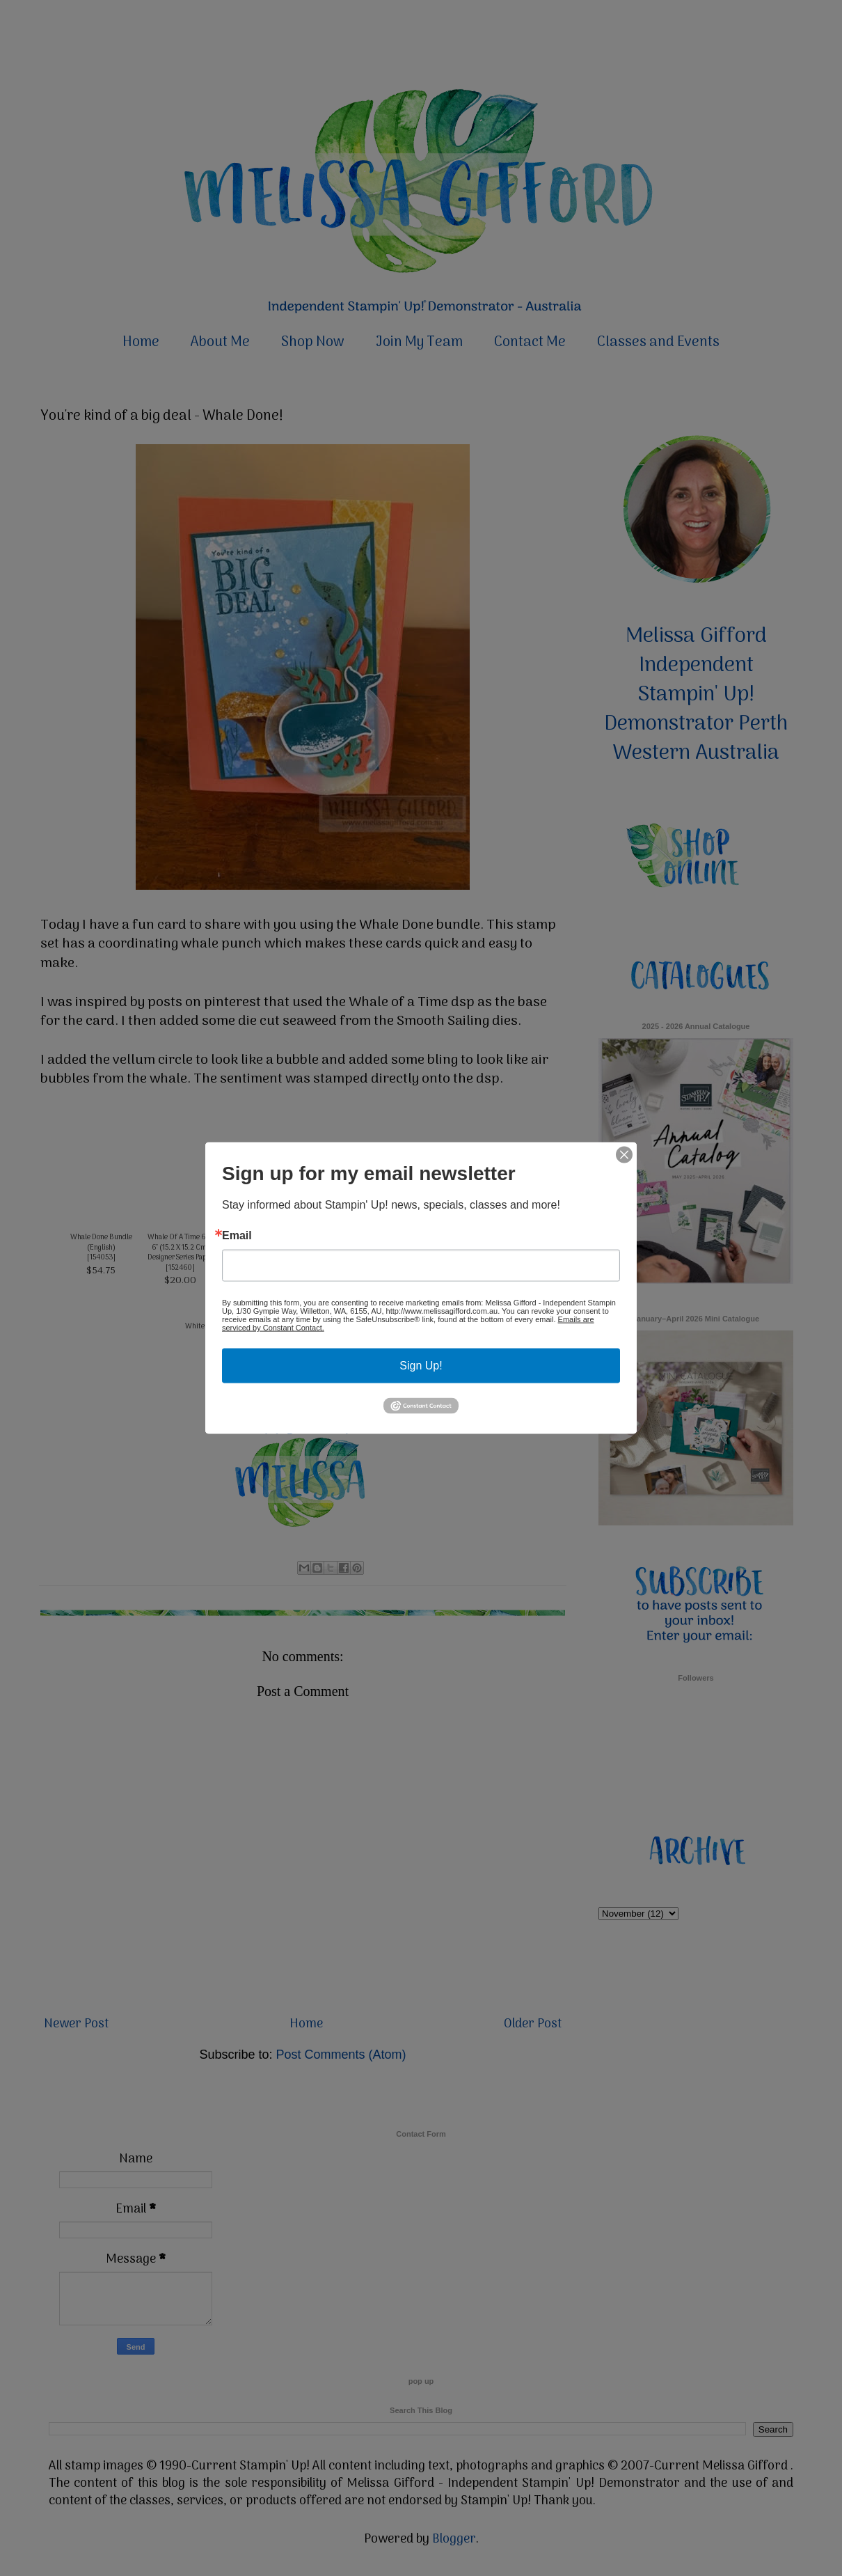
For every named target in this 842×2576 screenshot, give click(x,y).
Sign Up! (420, 1366)
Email (237, 1235)
